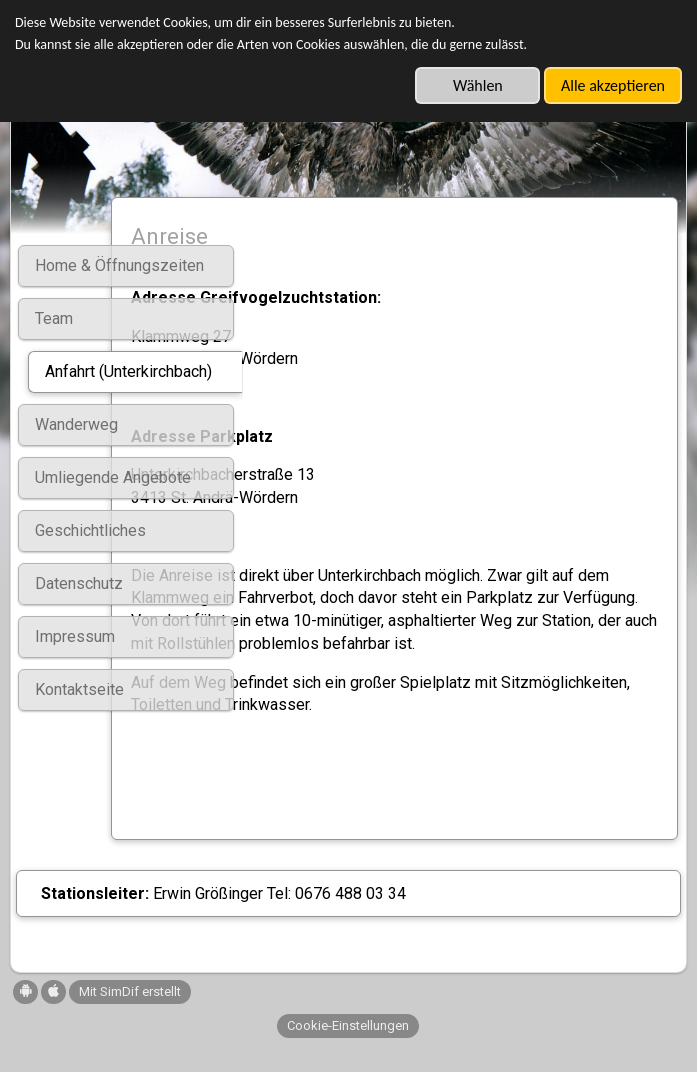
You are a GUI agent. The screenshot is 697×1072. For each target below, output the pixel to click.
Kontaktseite (79, 689)
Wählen (478, 85)
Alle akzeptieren (613, 85)
